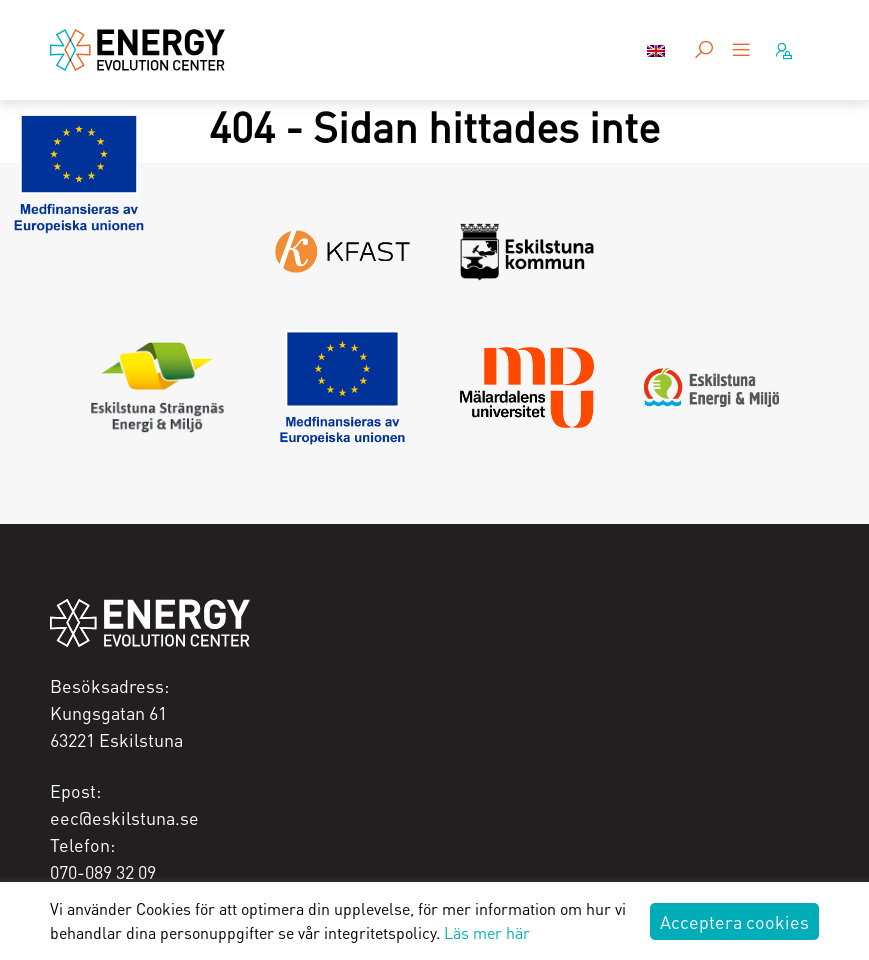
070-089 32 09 (103, 871)
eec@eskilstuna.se (124, 817)
